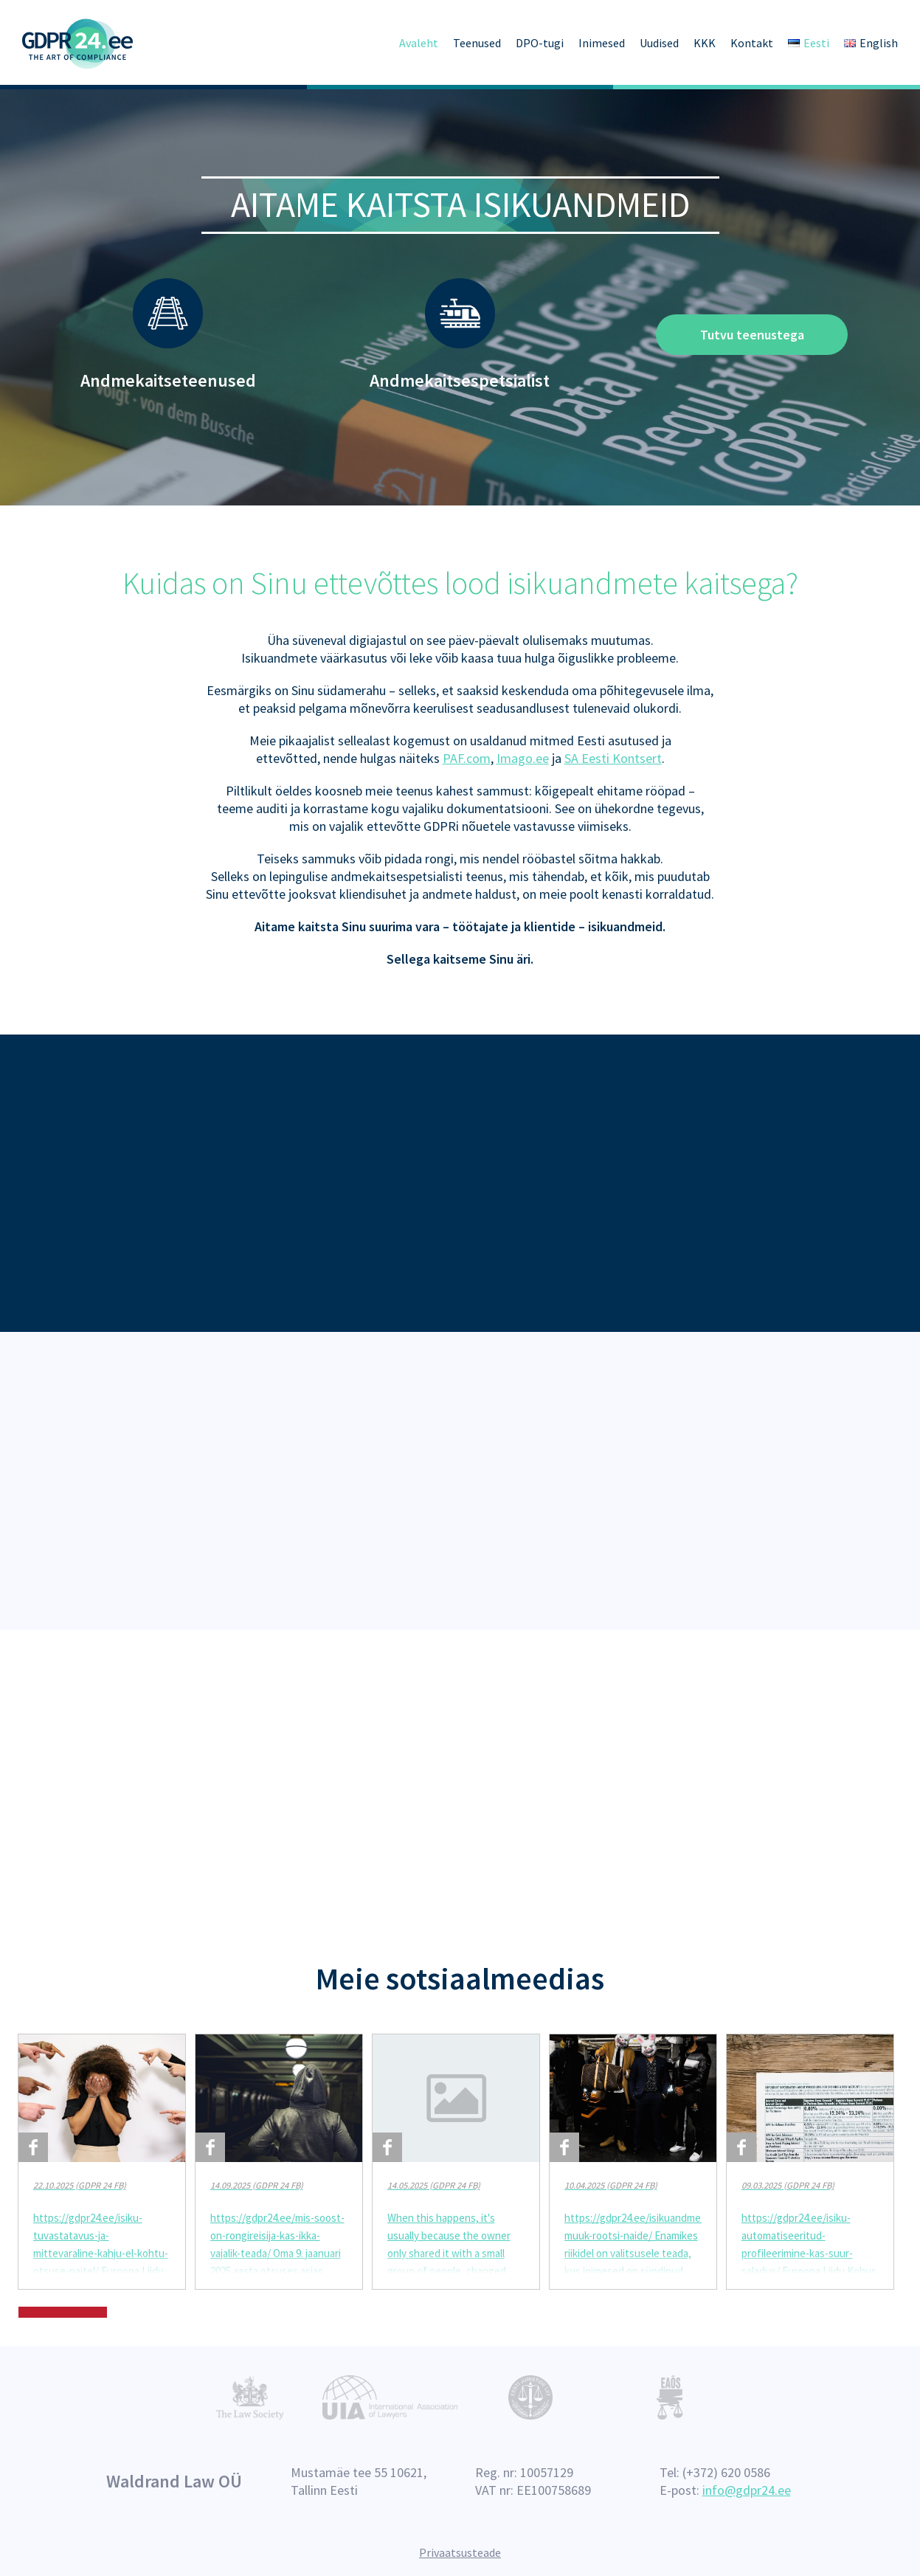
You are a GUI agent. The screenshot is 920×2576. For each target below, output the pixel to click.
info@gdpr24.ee (746, 2490)
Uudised (659, 42)
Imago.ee (523, 755)
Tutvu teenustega (752, 334)
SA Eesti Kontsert (613, 755)
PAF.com (467, 755)
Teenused (477, 42)
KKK (705, 42)
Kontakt (751, 42)
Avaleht (418, 42)
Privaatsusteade (460, 2552)
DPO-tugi (540, 42)
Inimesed (601, 42)
